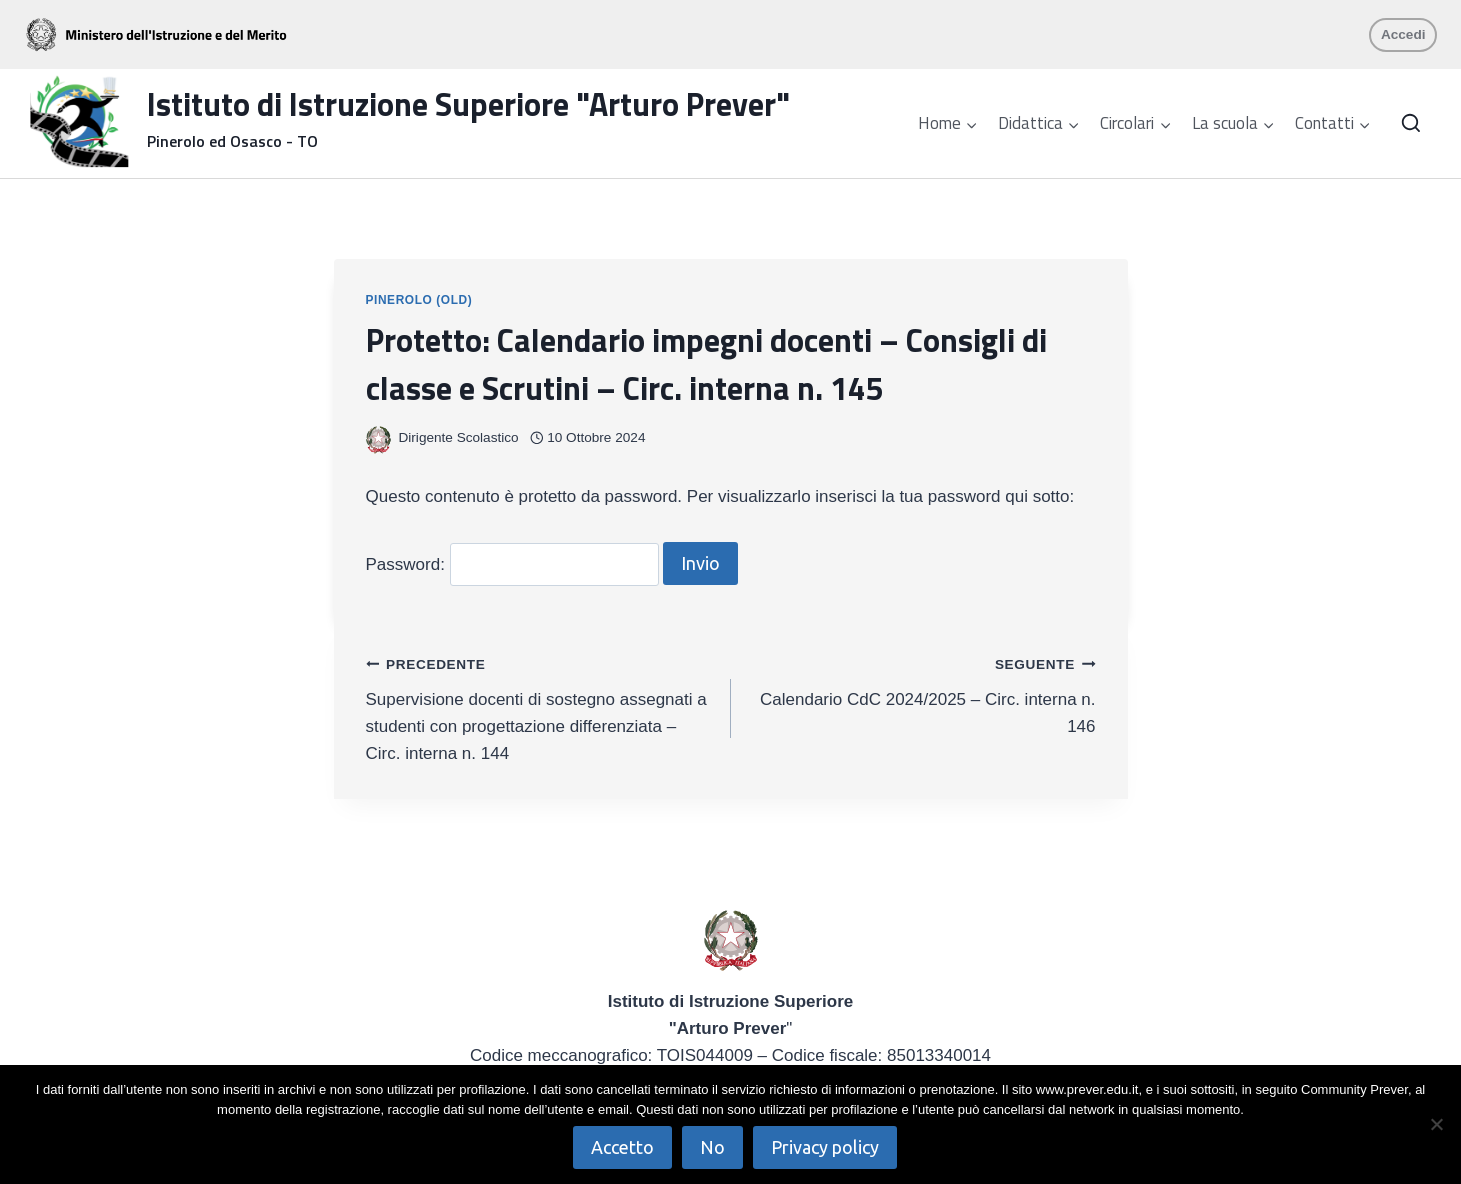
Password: (512, 564)
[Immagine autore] (378, 438)
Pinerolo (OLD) (419, 300)
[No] (1436, 1124)
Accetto (623, 1147)
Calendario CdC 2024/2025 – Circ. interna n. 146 (922, 693)
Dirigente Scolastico (459, 437)
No (713, 1147)
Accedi (1403, 34)
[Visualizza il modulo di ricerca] (1411, 124)
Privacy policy (826, 1147)
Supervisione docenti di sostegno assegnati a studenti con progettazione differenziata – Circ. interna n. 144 (540, 706)
